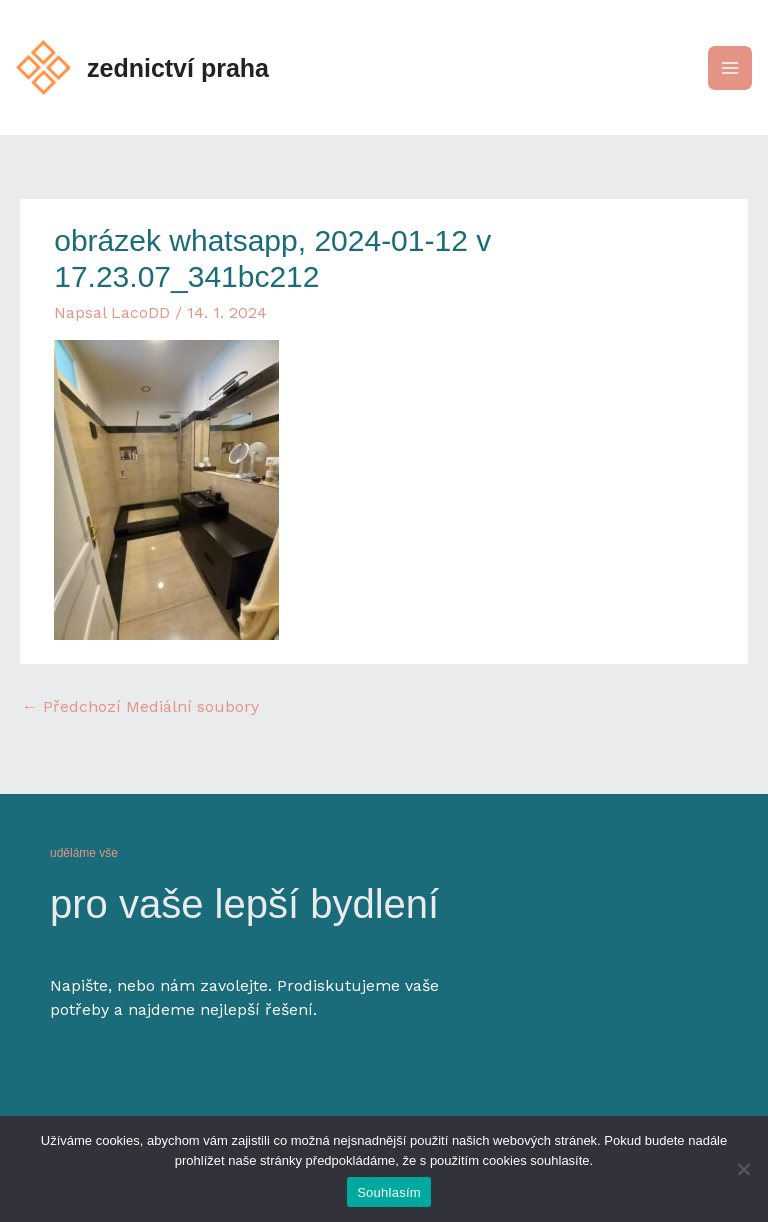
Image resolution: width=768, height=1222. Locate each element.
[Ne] (743, 1169)
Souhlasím (389, 1192)
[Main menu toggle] (730, 68)
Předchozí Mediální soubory (140, 706)
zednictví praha (178, 68)
